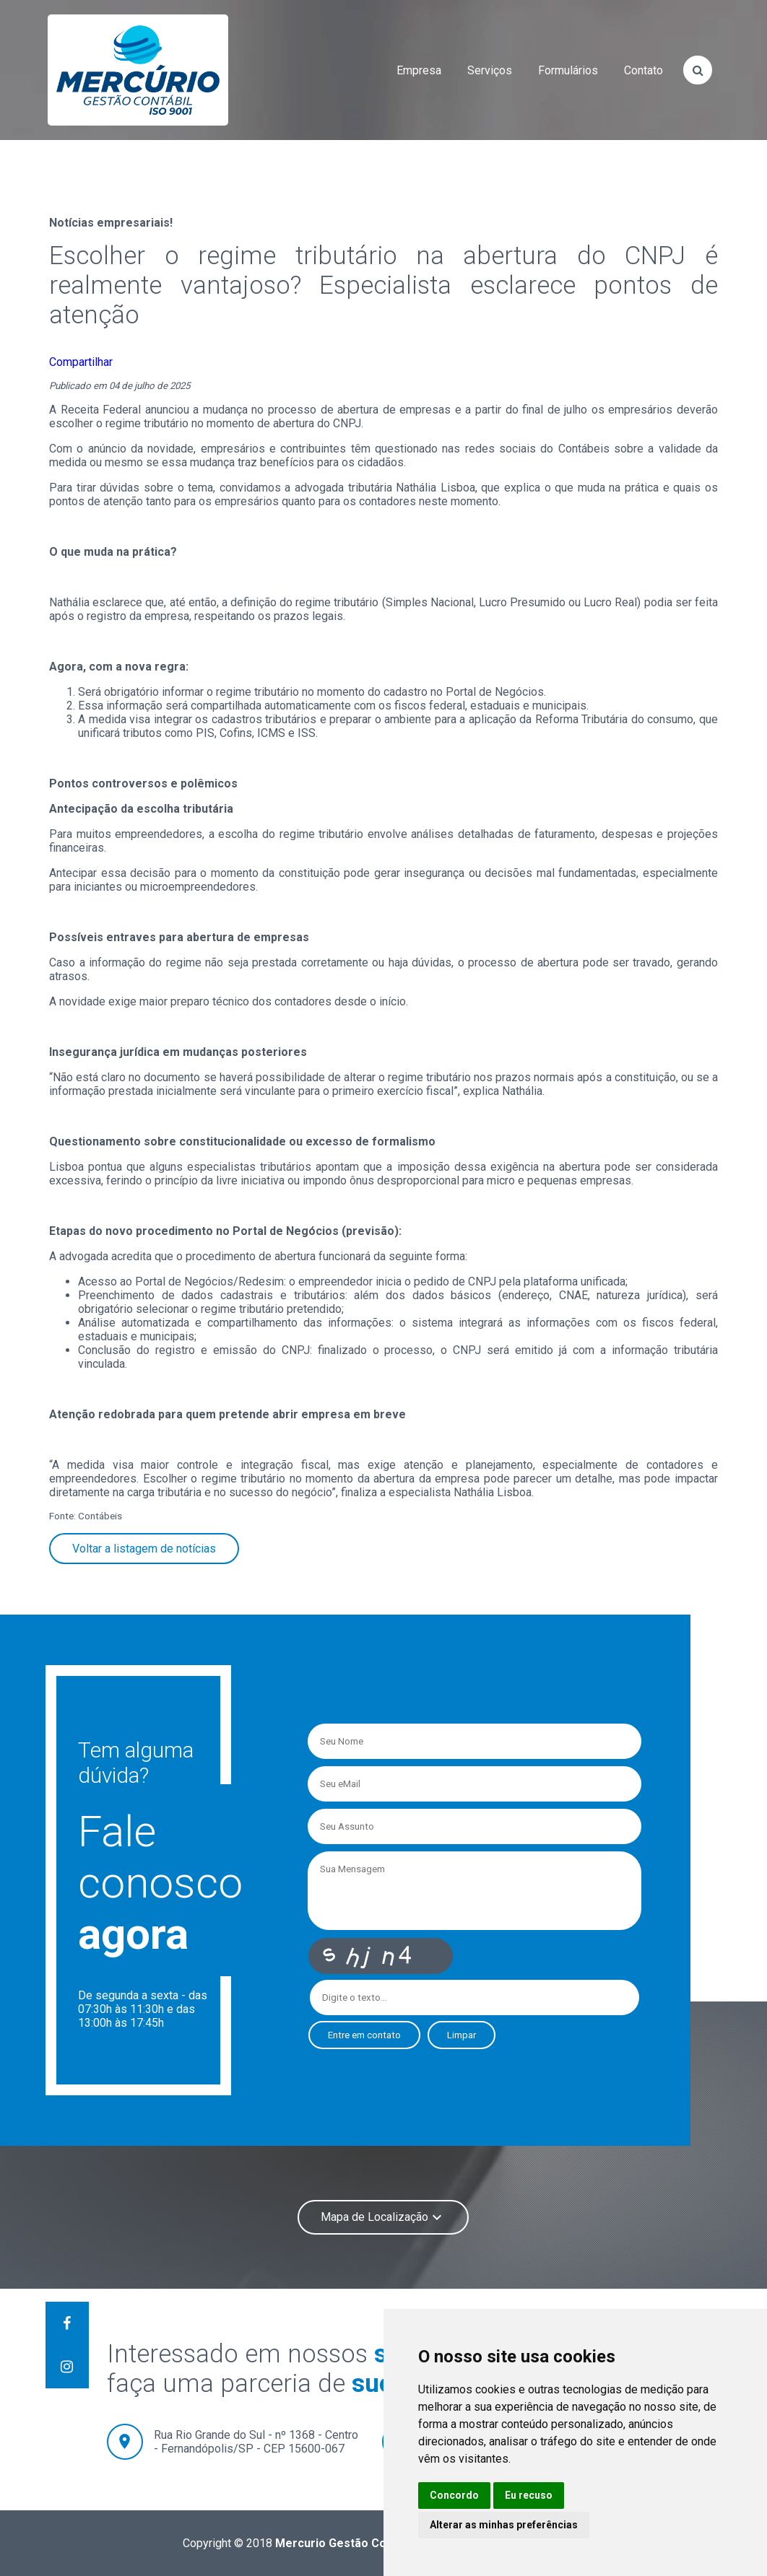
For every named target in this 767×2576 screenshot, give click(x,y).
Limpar (461, 2035)
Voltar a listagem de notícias (144, 1548)
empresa (418, 70)
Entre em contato (364, 2035)
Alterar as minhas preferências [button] (504, 2525)
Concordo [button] (454, 2495)
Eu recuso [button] (528, 2495)
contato (643, 70)
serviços (489, 70)
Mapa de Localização (383, 2217)
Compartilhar (81, 362)
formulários (568, 70)
